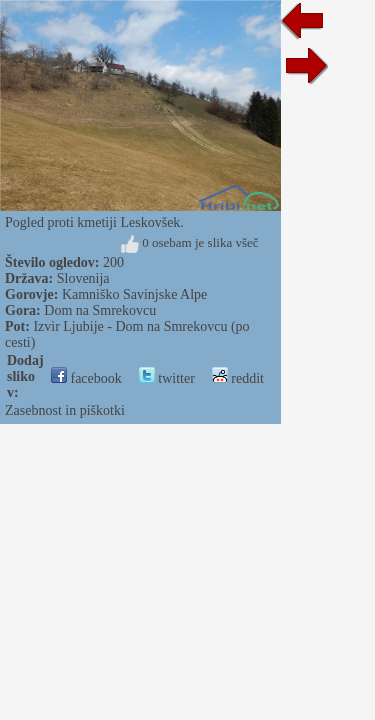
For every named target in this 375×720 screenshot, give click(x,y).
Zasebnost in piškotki (65, 410)
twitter (167, 378)
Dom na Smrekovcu (100, 310)
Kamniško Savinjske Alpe (134, 294)
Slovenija (83, 278)
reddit (238, 378)
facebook (86, 378)
